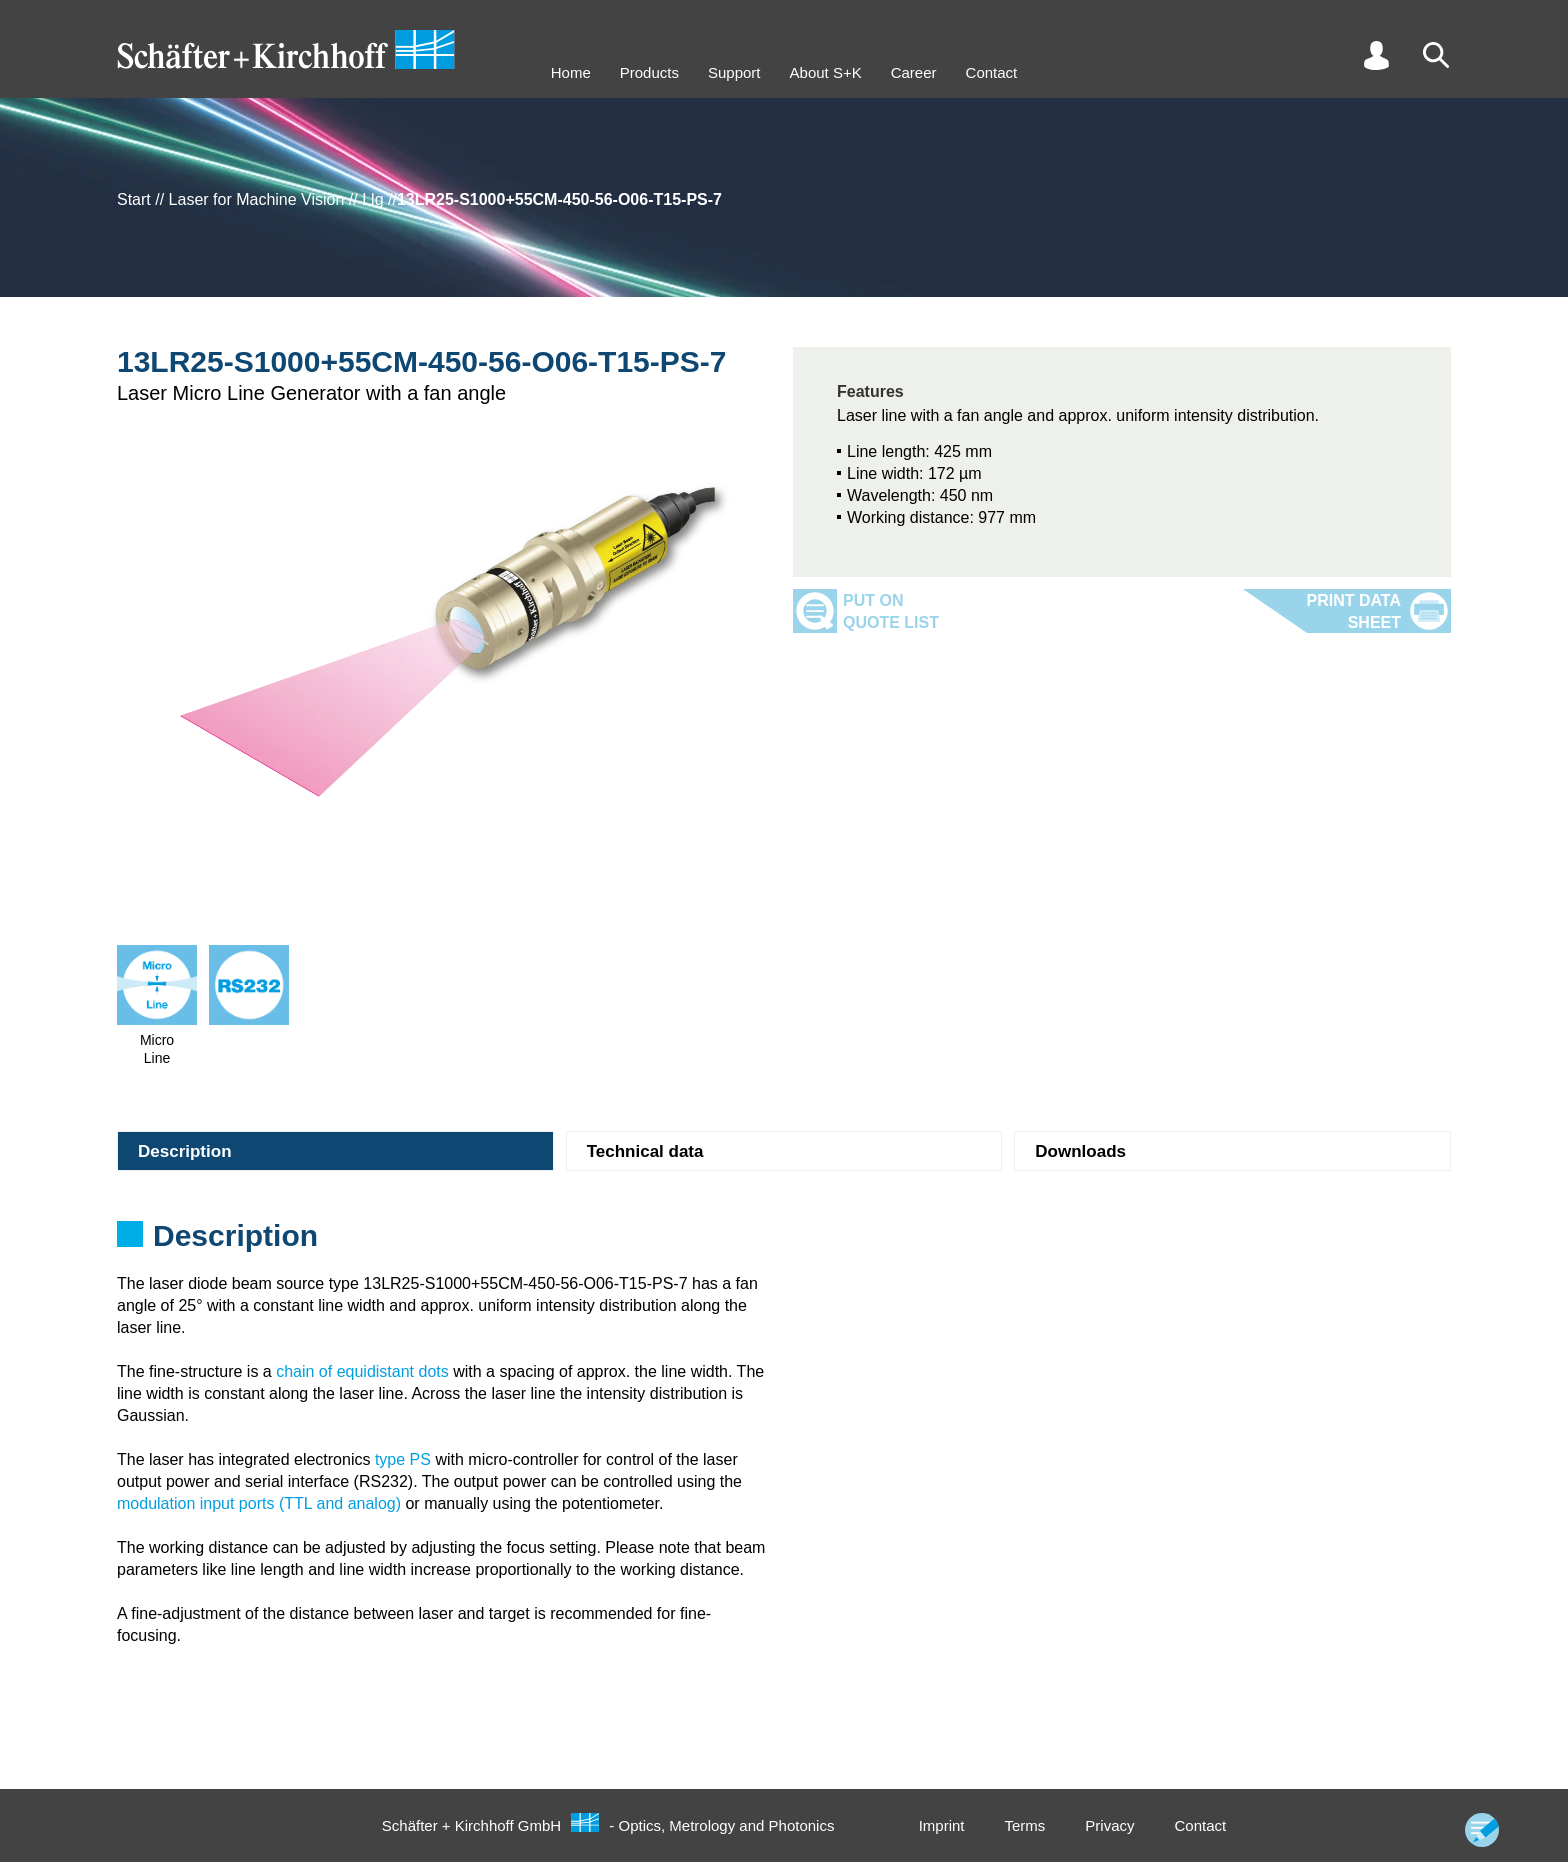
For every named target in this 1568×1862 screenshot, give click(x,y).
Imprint (942, 1825)
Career (914, 72)
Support (734, 72)
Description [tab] (185, 1151)
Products (649, 72)
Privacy (1109, 1825)
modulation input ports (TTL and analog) (259, 1503)
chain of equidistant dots (362, 1371)
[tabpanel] (784, 1242)
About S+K (826, 72)
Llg (372, 199)
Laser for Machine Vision (257, 199)
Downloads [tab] (1080, 1151)
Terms (1024, 1825)
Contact (992, 72)
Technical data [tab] (645, 1151)
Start (134, 199)
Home (571, 72)
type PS (403, 1459)
